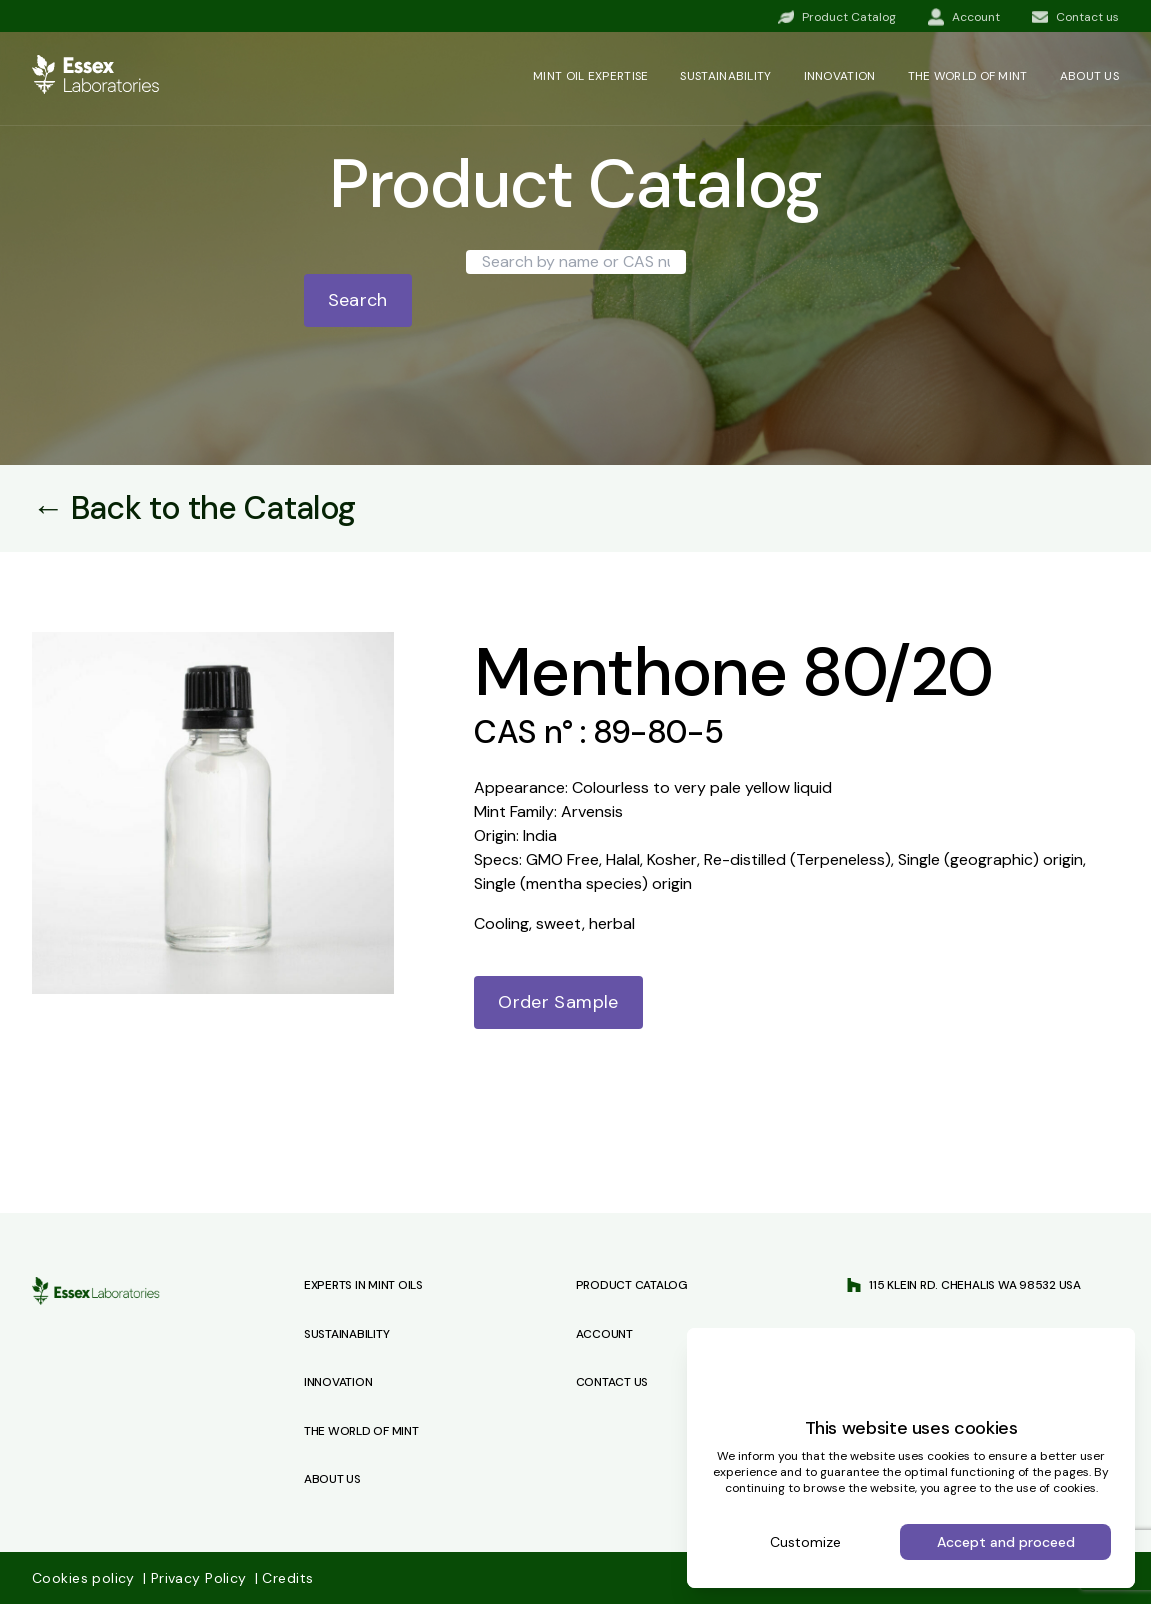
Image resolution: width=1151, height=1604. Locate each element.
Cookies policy (85, 1578)
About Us (332, 1479)
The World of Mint (361, 1431)
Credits (284, 1578)
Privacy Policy (197, 1578)
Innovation (840, 76)
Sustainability (725, 76)
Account (604, 1334)
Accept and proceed (1006, 1542)
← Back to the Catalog (194, 508)
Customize (805, 1542)
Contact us (612, 1382)
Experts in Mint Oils (363, 1285)
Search (358, 300)
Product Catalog (632, 1285)
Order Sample (558, 1002)
